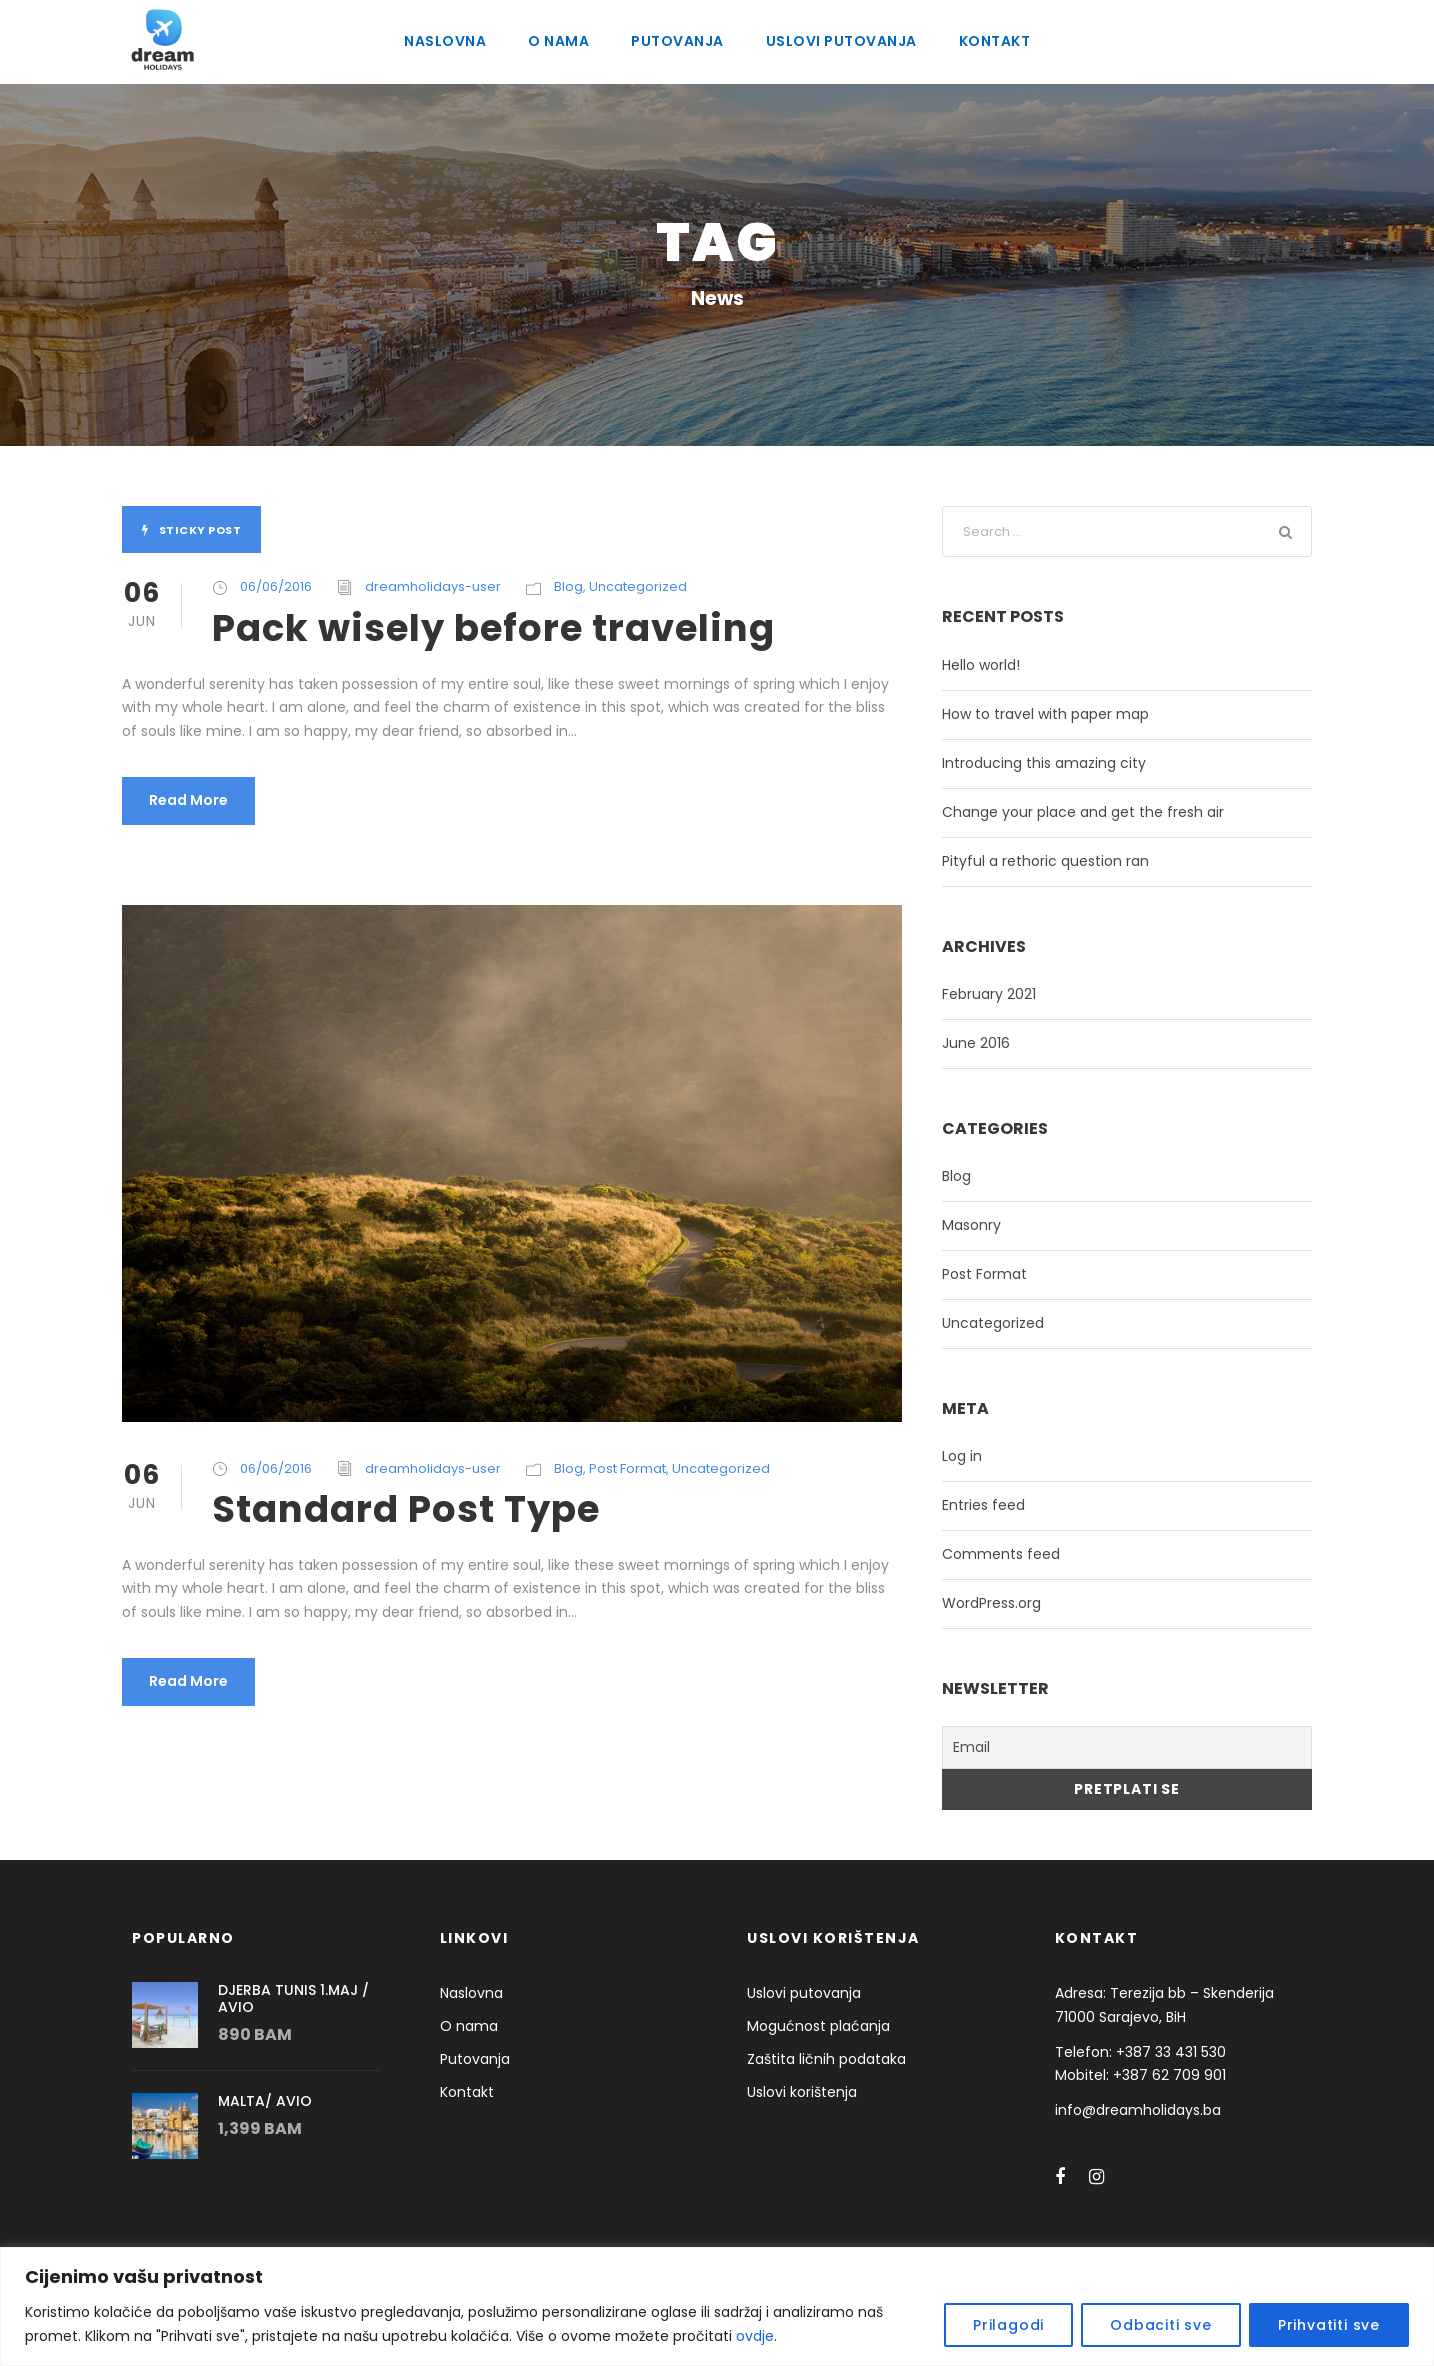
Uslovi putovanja (839, 41)
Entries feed (979, 1505)
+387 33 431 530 (1160, 2048)
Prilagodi (1040, 2325)
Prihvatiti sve (1334, 2325)
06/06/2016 (272, 586)
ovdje (554, 2336)
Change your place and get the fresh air (1065, 812)
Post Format (594, 1468)
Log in (961, 1456)
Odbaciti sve (1180, 2325)
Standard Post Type (393, 1508)
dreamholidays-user (415, 586)
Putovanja (678, 41)
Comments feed (991, 1554)
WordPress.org (988, 1603)
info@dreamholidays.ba (1128, 2106)
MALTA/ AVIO (260, 2098)
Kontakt (991, 41)
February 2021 (987, 994)
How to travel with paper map (1032, 714)
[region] (717, 2306)
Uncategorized (601, 586)
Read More (185, 800)
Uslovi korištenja (798, 2088)
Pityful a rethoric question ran (1032, 861)
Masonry (969, 1225)
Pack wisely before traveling (474, 627)
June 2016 (974, 1043)
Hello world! (978, 665)
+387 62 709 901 (1160, 2072)
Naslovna (448, 41)
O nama (562, 41)
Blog (538, 586)
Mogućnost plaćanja (809, 2022)
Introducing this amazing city (1030, 763)
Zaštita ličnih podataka (816, 2055)
